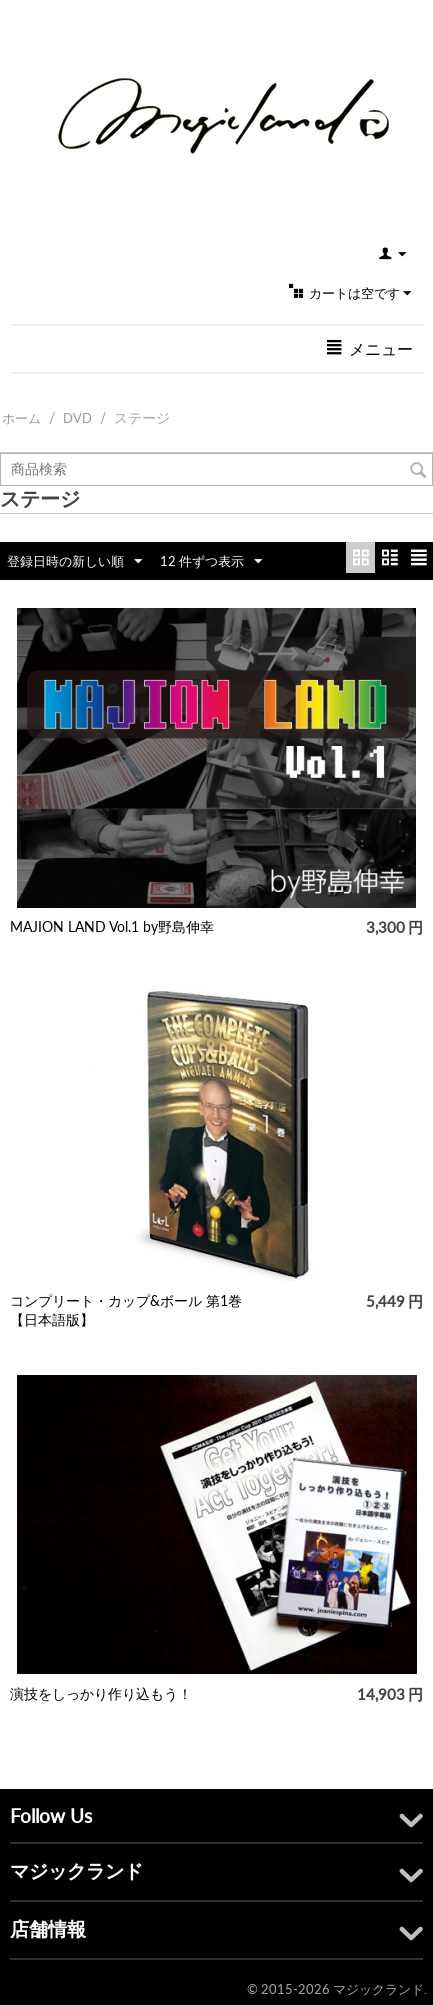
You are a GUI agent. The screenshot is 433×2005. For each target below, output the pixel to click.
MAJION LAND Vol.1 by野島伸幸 (112, 926)
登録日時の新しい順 (74, 562)
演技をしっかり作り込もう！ (101, 1693)
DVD (77, 418)
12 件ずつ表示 (211, 562)
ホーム (21, 418)
